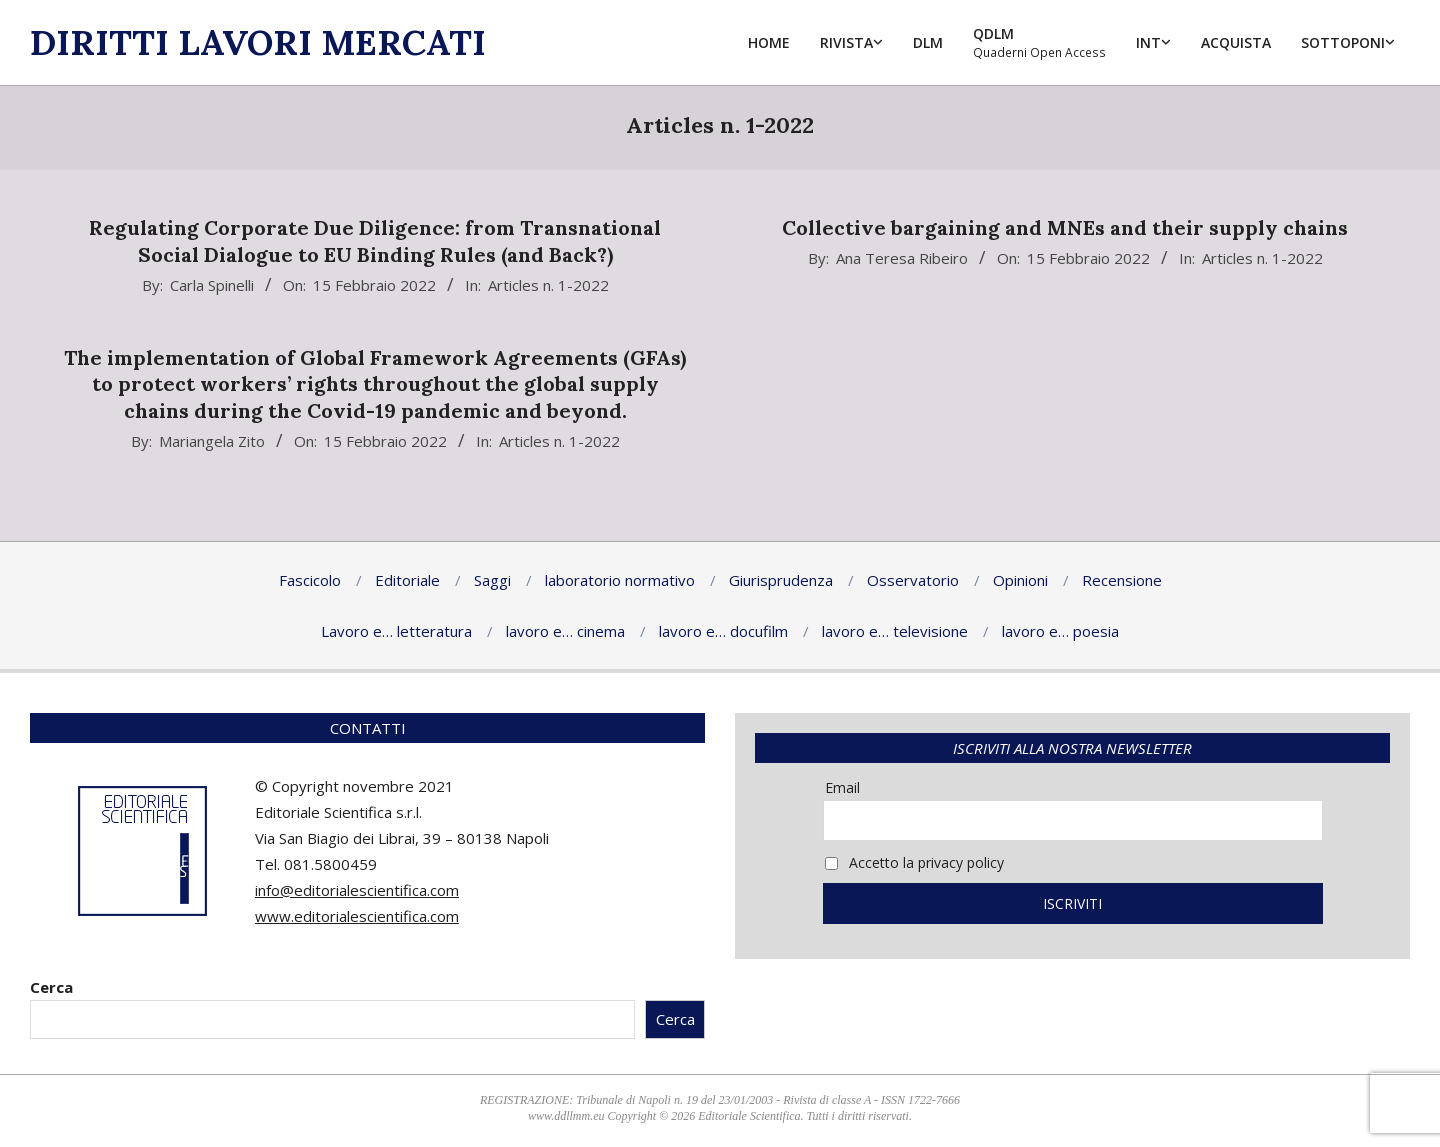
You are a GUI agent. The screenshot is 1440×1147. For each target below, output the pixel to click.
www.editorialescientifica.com (357, 916)
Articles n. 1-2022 (548, 285)
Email (842, 787)
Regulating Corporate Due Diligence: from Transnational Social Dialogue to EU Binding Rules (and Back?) (375, 241)
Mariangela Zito (212, 441)
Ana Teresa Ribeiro (902, 258)
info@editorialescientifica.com (357, 890)
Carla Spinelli (212, 285)
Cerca (51, 987)
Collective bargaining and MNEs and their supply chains (1065, 227)
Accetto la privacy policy (914, 862)
